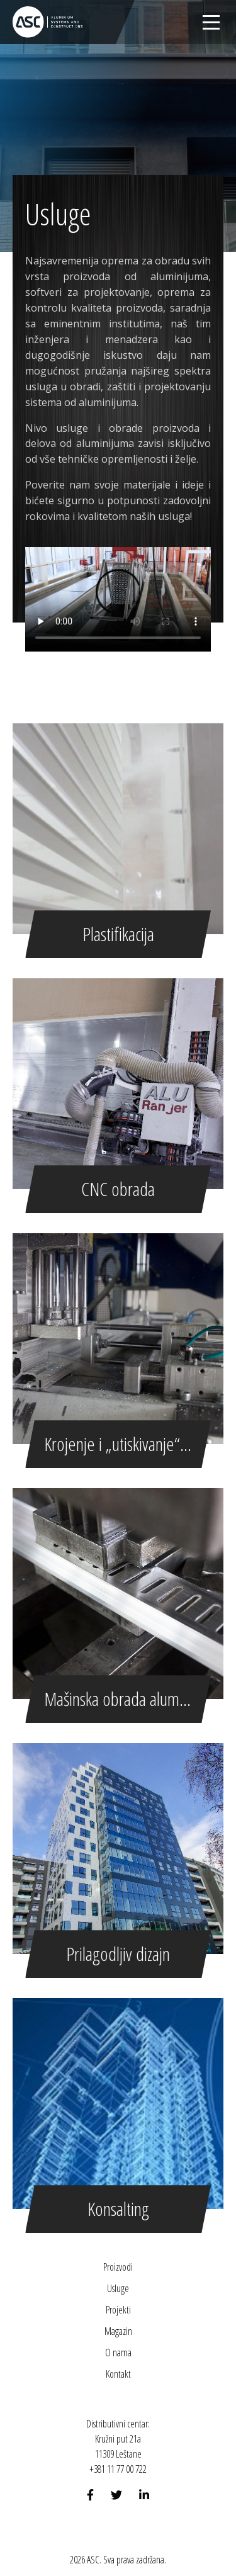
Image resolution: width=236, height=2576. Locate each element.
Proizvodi (118, 2267)
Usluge (118, 2288)
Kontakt (118, 2374)
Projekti (118, 2310)
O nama (118, 2352)
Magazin (118, 2331)
